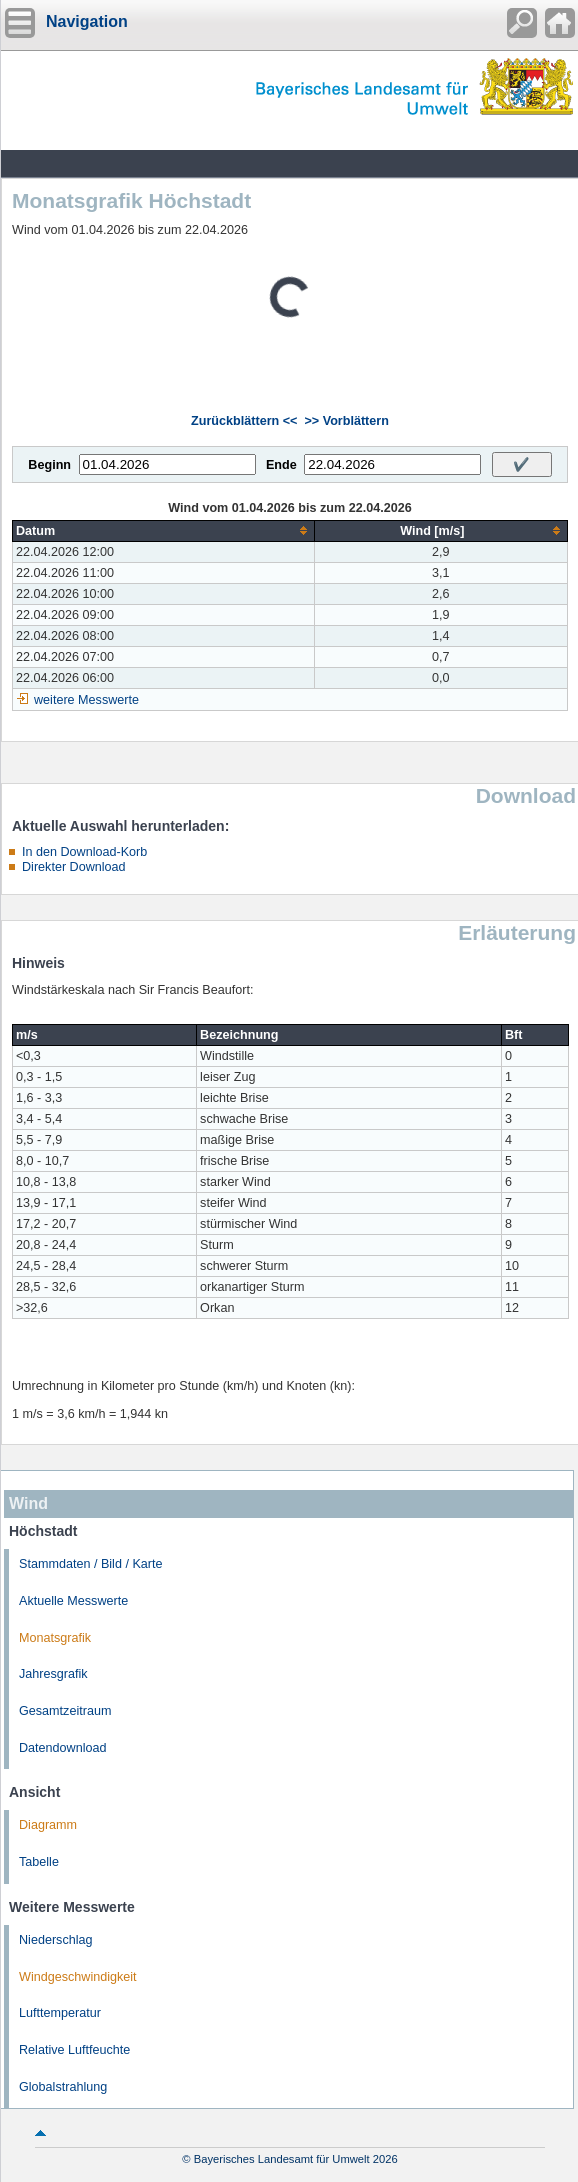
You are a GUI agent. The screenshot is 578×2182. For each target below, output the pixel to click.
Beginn (49, 465)
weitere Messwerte (86, 700)
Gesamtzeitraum (65, 1711)
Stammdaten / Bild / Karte (91, 1564)
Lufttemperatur (60, 2013)
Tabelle (39, 1862)
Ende (281, 465)
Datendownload (63, 1748)
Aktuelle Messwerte (73, 1601)
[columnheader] (164, 530)
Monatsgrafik (55, 1638)
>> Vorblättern (346, 421)
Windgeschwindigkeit (78, 1977)
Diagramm (48, 1825)
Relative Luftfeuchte (74, 2050)
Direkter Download (74, 867)
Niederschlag (56, 1940)
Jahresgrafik (53, 1674)
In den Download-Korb (84, 852)
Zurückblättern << (244, 421)
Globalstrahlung (63, 2087)
